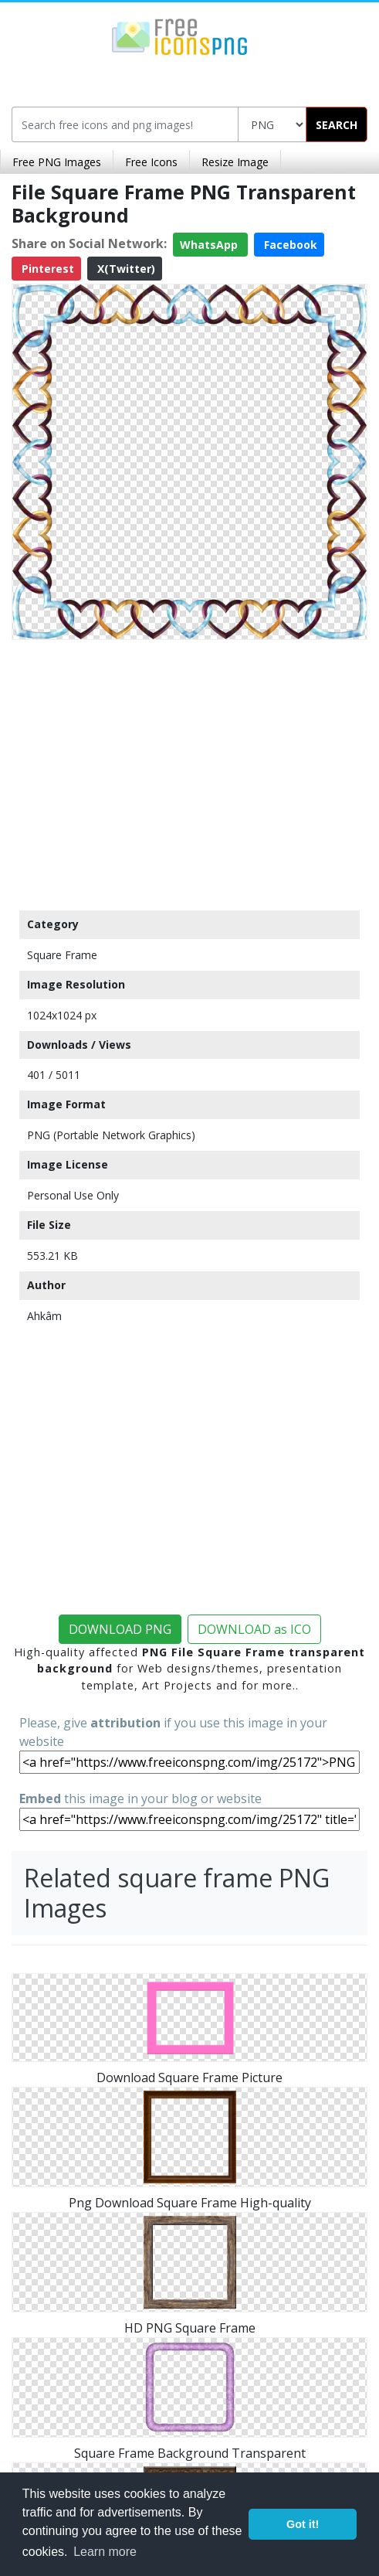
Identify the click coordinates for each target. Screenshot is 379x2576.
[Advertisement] (189, 771)
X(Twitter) (124, 268)
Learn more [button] (105, 2551)
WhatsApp (210, 244)
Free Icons (151, 162)
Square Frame (62, 955)
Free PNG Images (56, 162)
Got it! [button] (302, 2524)
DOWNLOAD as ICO (254, 1629)
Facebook (289, 244)
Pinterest (46, 268)
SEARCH (336, 124)
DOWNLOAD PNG (120, 1629)
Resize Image (235, 162)
